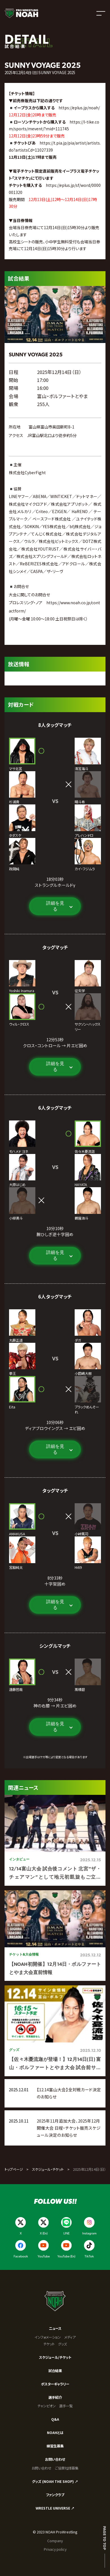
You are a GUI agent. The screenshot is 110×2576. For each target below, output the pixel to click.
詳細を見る (55, 906)
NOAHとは (55, 2432)
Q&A (55, 2419)
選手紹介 (55, 2397)
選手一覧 (66, 2405)
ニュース (55, 2328)
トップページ (14, 2169)
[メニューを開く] (100, 13)
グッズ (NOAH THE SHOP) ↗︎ (55, 2481)
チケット (49, 2344)
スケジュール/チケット (55, 2357)
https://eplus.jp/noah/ (79, 107)
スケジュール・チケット (48, 2169)
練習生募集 (55, 2446)
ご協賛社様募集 (66, 2468)
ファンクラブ (55, 2494)
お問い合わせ (55, 2459)
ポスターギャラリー (55, 2384)
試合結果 (55, 2370)
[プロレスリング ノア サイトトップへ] (21, 13)
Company (55, 2540)
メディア (70, 2337)
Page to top (104, 2538)
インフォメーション (47, 2337)
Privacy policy (55, 2549)
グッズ (62, 2344)
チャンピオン (46, 2405)
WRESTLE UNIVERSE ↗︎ (55, 2508)
